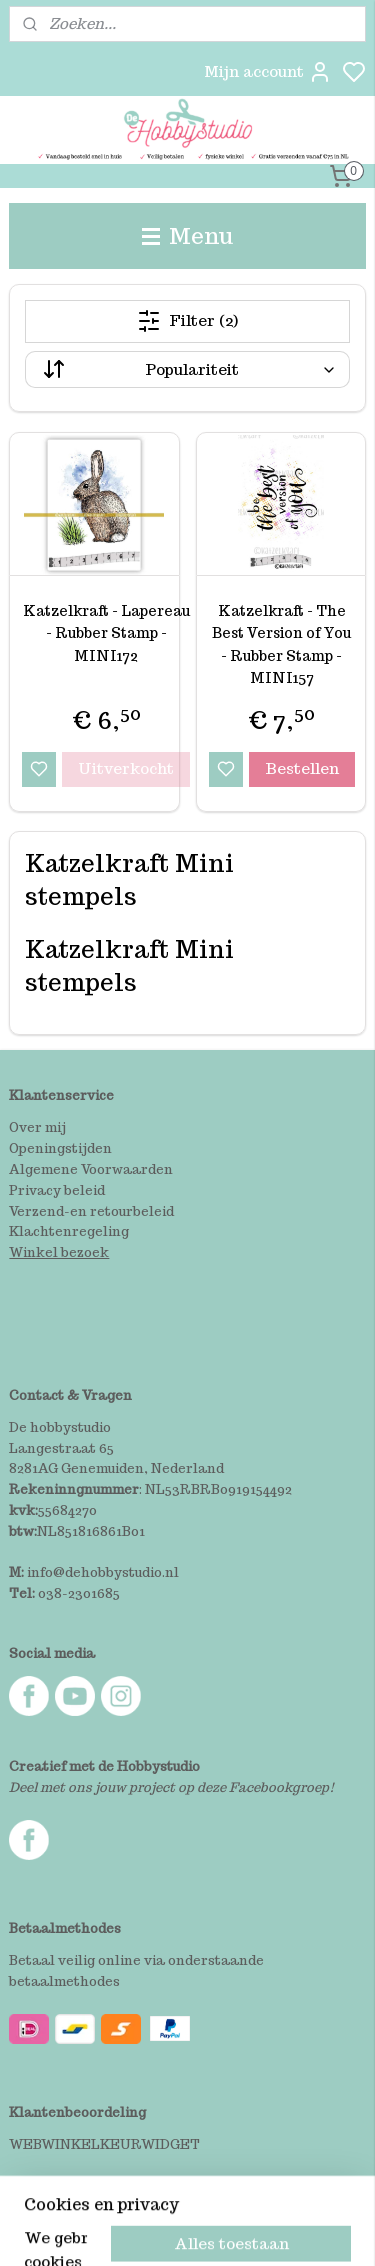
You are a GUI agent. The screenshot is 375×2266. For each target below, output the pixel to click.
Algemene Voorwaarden (91, 1169)
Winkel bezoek (59, 1252)
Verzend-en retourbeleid (91, 1211)
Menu (188, 235)
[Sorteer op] (187, 369)
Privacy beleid (57, 1190)
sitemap (265, 2229)
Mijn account (268, 72)
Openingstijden (60, 1148)
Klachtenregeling (69, 1231)
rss (308, 2229)
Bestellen (302, 768)
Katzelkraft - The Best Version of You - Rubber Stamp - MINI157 (281, 644)
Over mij (37, 1127)
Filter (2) (187, 321)
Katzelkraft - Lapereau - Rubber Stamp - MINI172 (106, 633)
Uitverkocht (126, 768)
